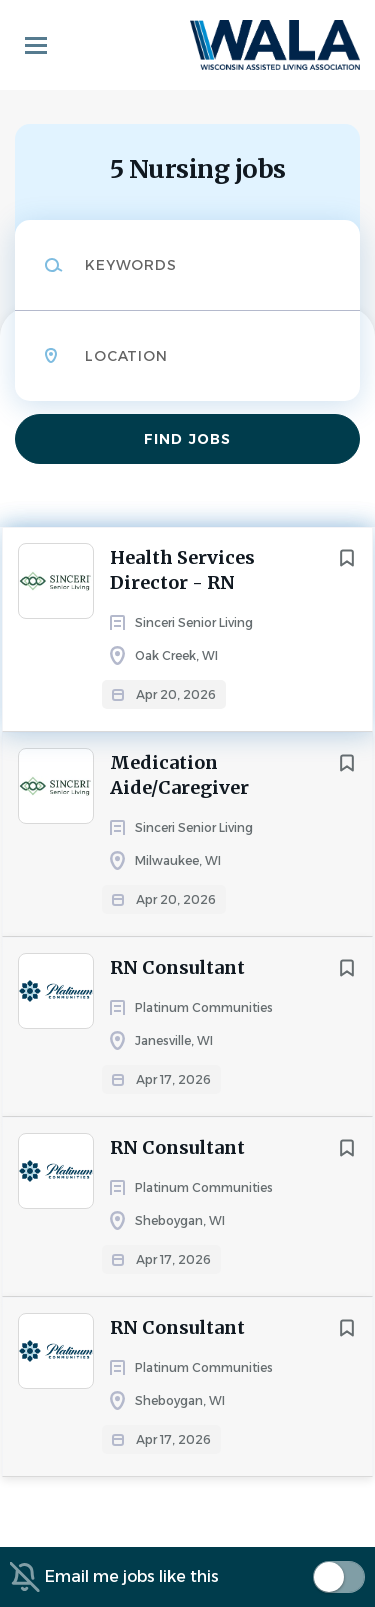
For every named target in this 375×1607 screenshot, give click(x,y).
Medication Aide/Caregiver (179, 775)
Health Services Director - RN (182, 570)
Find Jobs (187, 439)
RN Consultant (177, 967)
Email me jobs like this (132, 1576)
